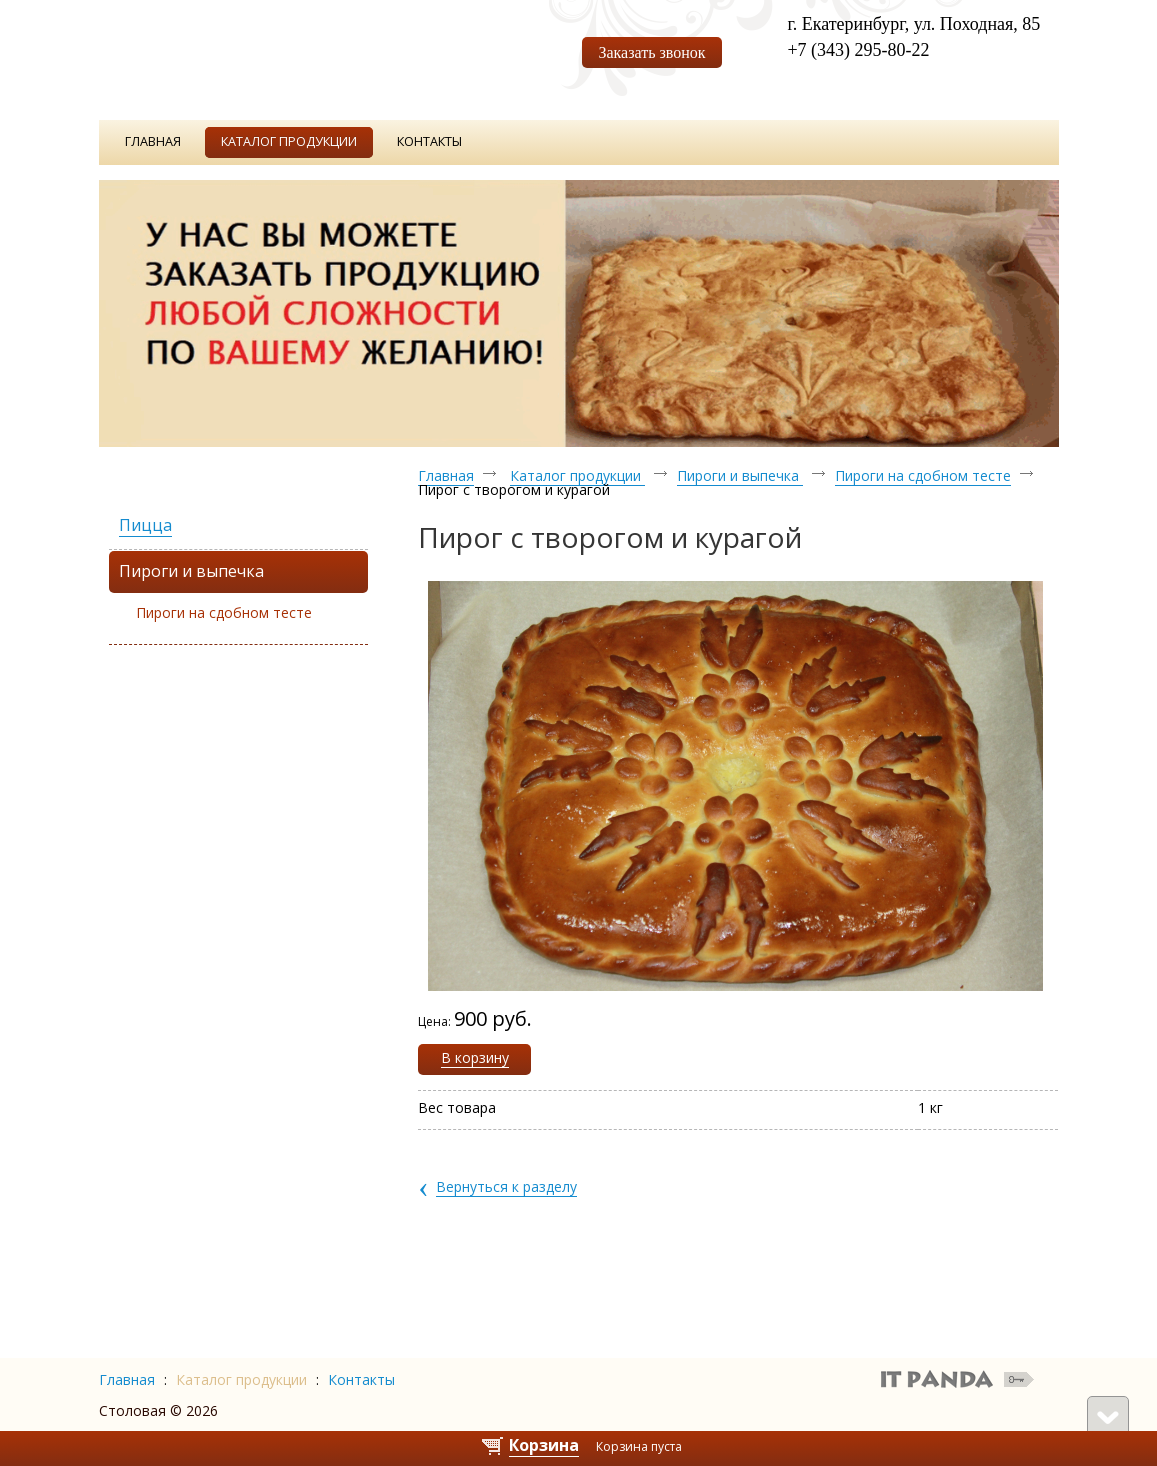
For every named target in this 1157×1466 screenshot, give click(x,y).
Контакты (361, 1379)
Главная (446, 475)
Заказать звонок (651, 52)
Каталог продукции (577, 475)
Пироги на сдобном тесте (224, 612)
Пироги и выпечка (740, 475)
